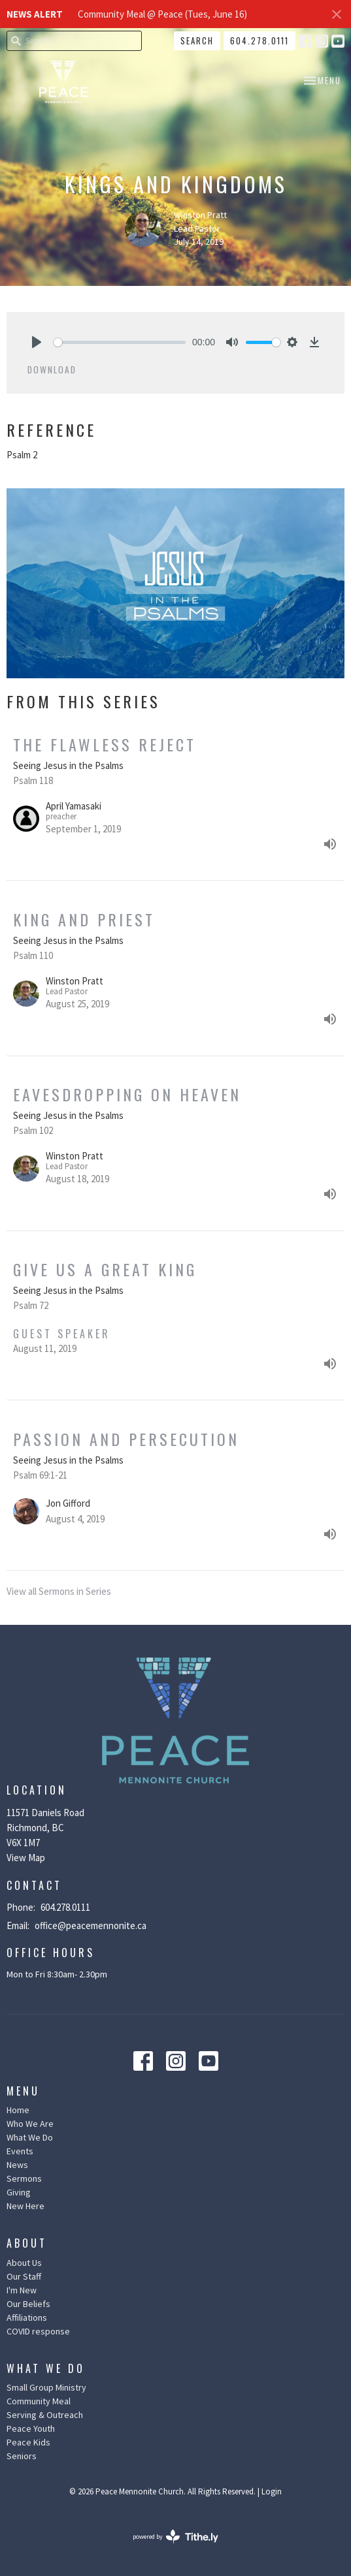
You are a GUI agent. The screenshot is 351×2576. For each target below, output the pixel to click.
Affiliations (27, 2317)
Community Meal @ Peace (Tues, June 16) (162, 14)
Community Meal (39, 2401)
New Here (25, 2206)
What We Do (30, 2137)
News (17, 2165)
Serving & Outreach (45, 2415)
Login (271, 2491)
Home (18, 2110)
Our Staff (24, 2276)
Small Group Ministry (46, 2387)
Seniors (22, 2456)
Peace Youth (31, 2428)
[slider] (120, 342)
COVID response (38, 2331)
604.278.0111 (259, 40)
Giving (19, 2192)
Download (51, 369)
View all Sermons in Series (59, 1591)
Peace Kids (28, 2442)
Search (197, 40)
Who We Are (30, 2123)
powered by (175, 2536)
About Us (24, 2263)
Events (20, 2151)
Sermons (24, 2178)
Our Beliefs (28, 2304)
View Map (26, 1857)
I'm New (22, 2290)
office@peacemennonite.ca (90, 1925)
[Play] (36, 342)
